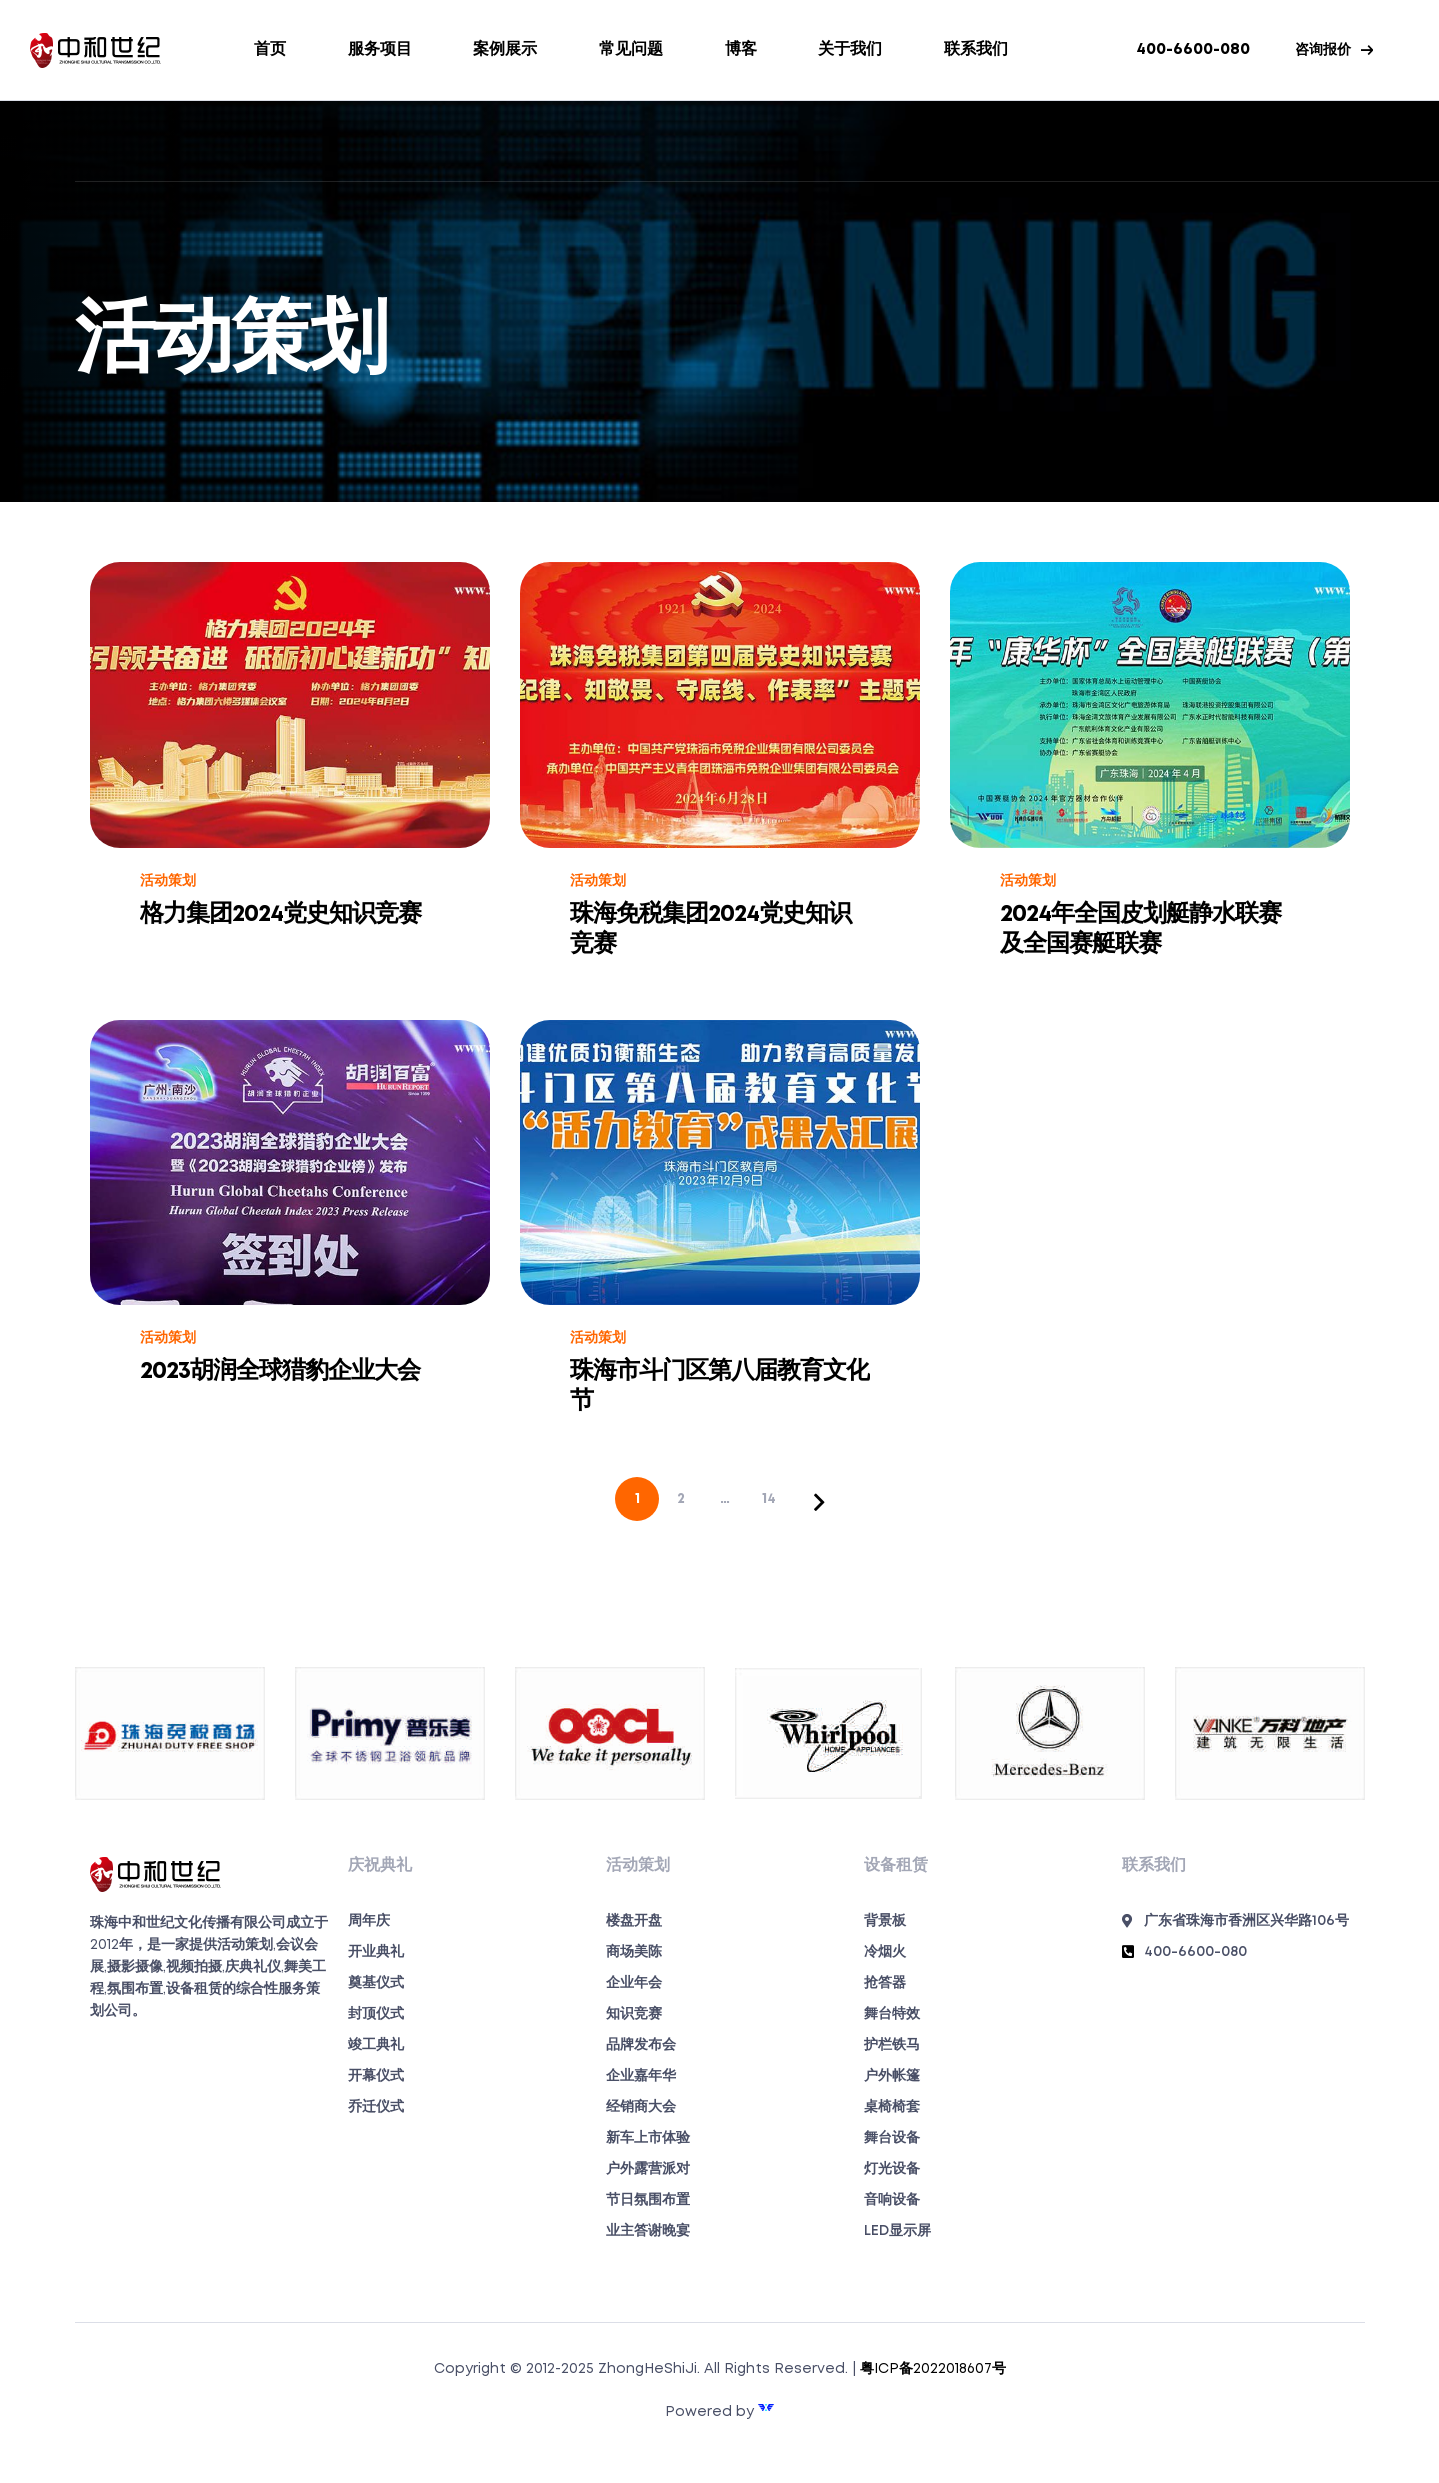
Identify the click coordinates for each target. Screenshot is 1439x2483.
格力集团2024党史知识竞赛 (280, 914)
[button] (1334, 50)
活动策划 (168, 881)
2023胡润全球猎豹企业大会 (280, 1371)
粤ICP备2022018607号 (933, 2369)
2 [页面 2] (681, 1499)
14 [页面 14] (769, 1499)
